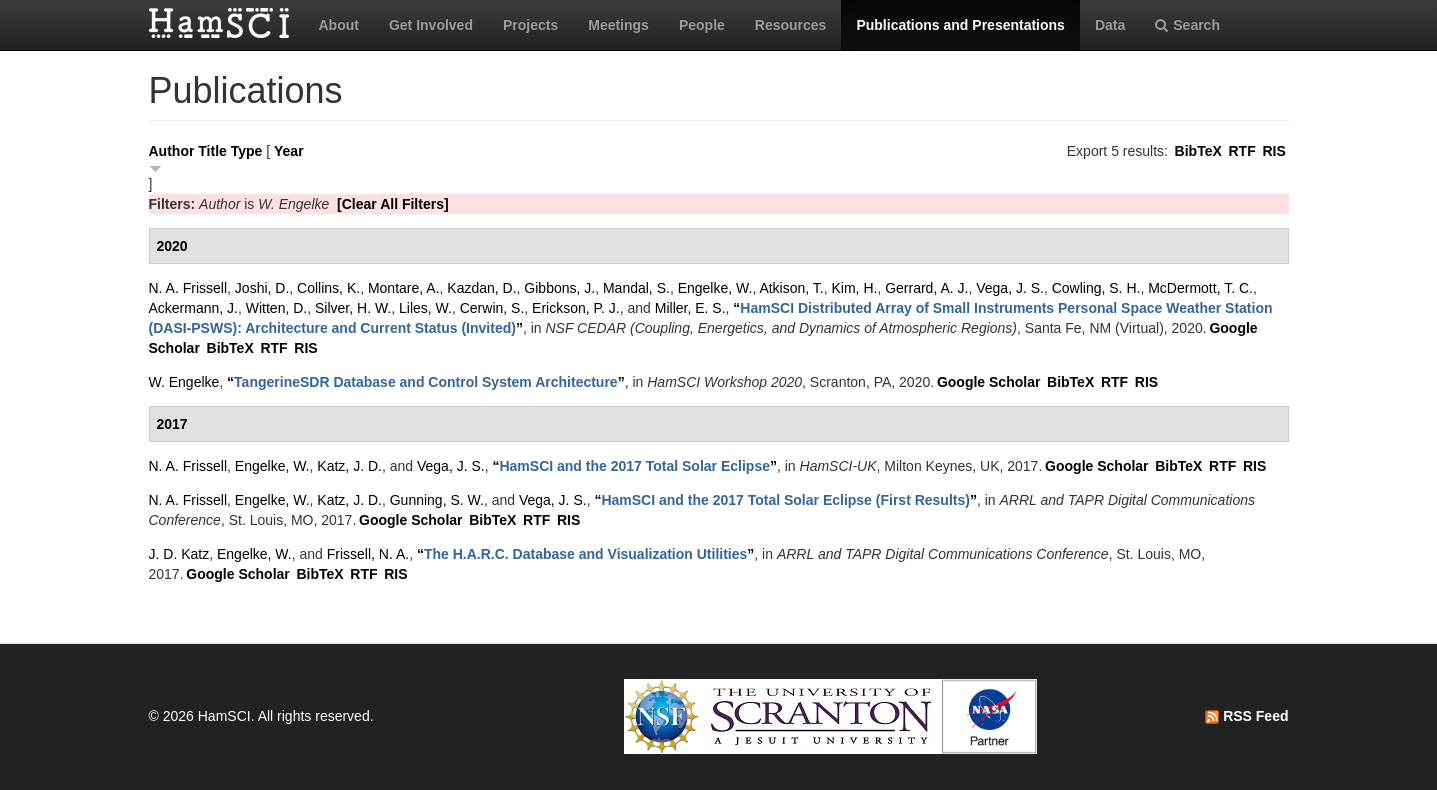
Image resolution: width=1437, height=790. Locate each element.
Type (247, 151)
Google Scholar (988, 382)
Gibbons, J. (559, 288)
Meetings (618, 25)
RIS (1273, 151)
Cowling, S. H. (1096, 288)
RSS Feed (1246, 716)
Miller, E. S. (690, 308)
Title (212, 151)
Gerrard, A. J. (926, 288)
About (339, 25)
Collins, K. (328, 288)
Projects (530, 25)
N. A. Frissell (188, 288)
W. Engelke (184, 382)
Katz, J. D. (349, 466)
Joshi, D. (262, 288)
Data (1110, 25)
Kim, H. (855, 288)
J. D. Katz (179, 554)
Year (289, 151)
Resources (791, 25)
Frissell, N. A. (368, 554)
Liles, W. (425, 308)
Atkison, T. (791, 288)
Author (172, 151)
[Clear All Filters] (393, 204)
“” (426, 382)
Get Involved (431, 25)
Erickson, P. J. (576, 308)
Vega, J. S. (1010, 288)
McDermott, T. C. (1200, 288)
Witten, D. (276, 308)
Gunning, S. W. (437, 500)
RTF (1241, 151)
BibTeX (1198, 151)
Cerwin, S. (492, 308)
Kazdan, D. (481, 288)
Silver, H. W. (353, 308)
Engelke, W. (715, 288)
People (702, 25)
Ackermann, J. (193, 308)
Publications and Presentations (960, 25)
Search (1187, 25)
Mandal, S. (636, 288)
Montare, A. (404, 288)
